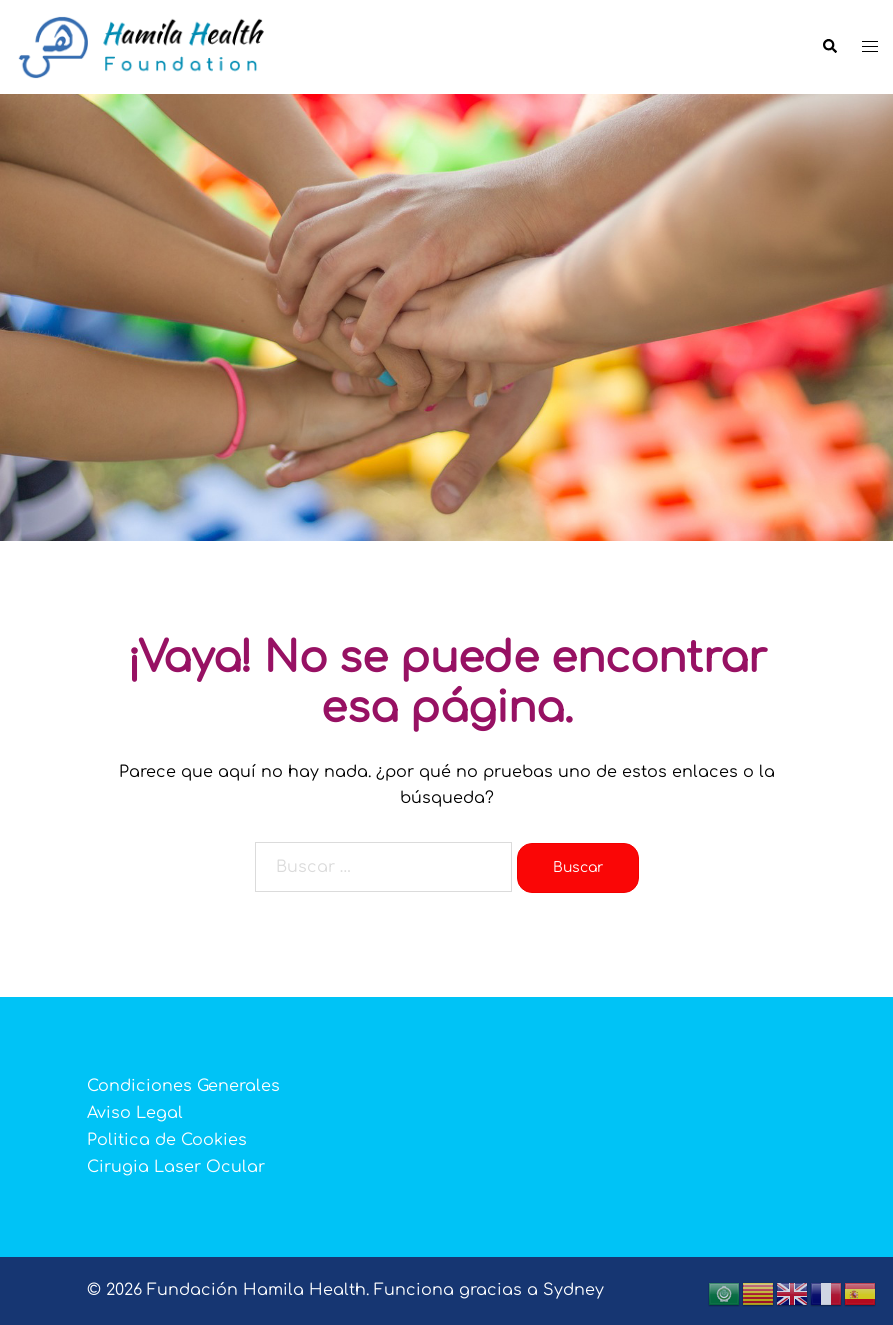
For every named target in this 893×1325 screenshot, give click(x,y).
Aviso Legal (135, 1113)
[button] (829, 47)
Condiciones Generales (183, 1086)
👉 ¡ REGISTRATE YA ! (447, 486)
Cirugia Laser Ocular (176, 1167)
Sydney (573, 1290)
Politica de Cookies (167, 1140)
